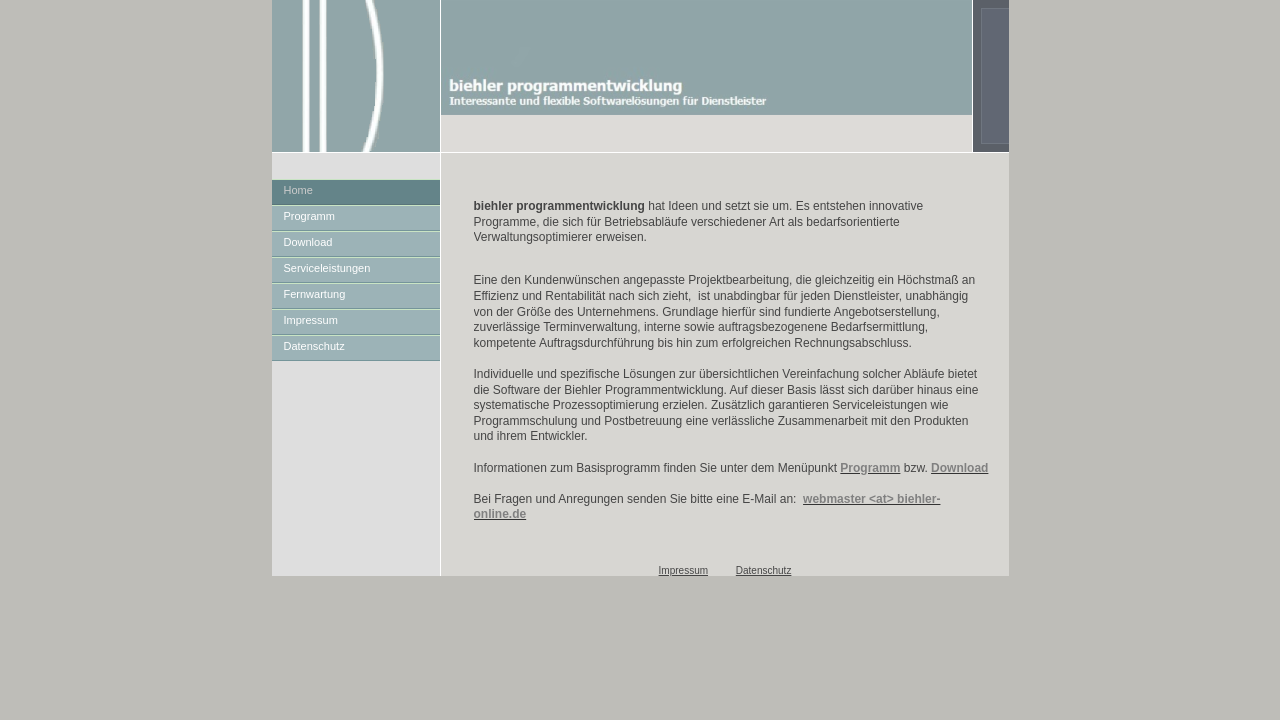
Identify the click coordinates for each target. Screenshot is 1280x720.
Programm (309, 216)
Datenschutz (314, 346)
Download (308, 242)
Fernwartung (315, 294)
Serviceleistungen (327, 268)
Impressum (311, 320)
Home (298, 190)
